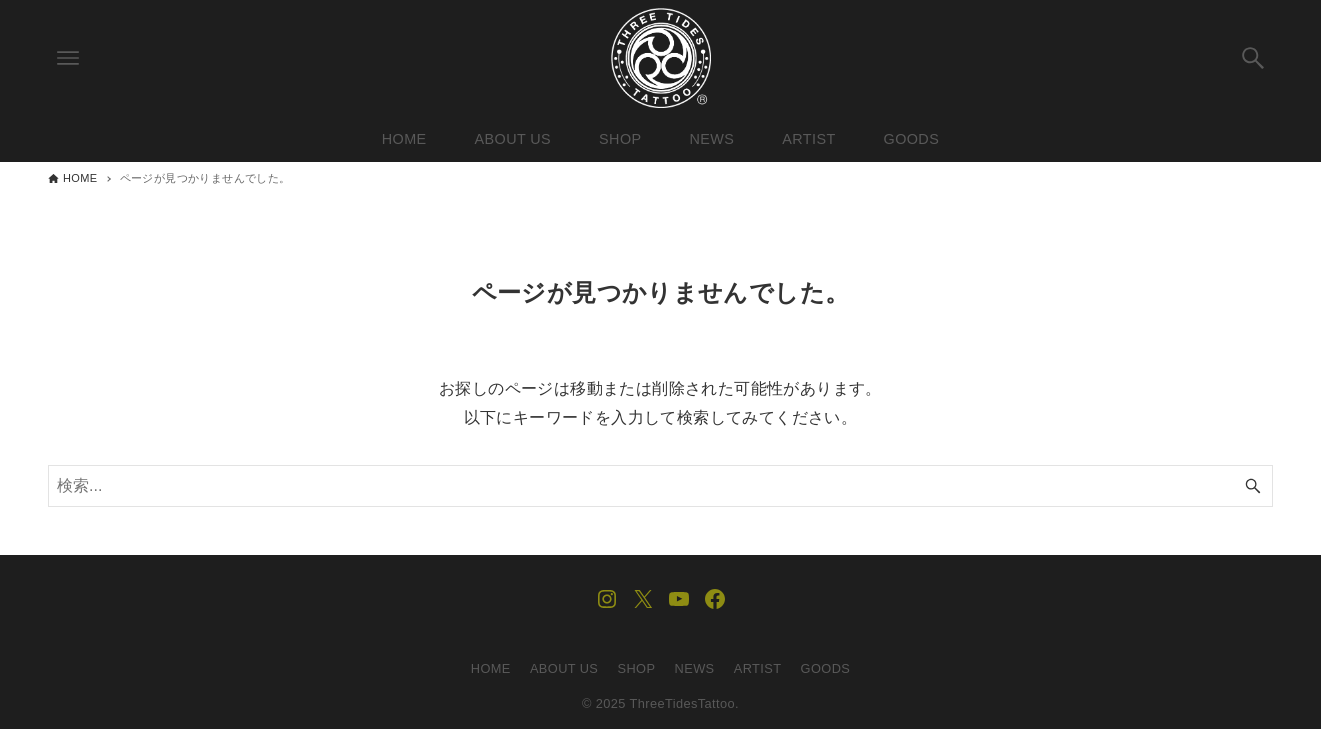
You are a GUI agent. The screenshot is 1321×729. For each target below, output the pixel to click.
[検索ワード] (660, 486)
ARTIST (758, 668)
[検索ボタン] (1253, 58)
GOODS (826, 668)
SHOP (637, 668)
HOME (491, 668)
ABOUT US (564, 668)
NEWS (695, 668)
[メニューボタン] (68, 58)
